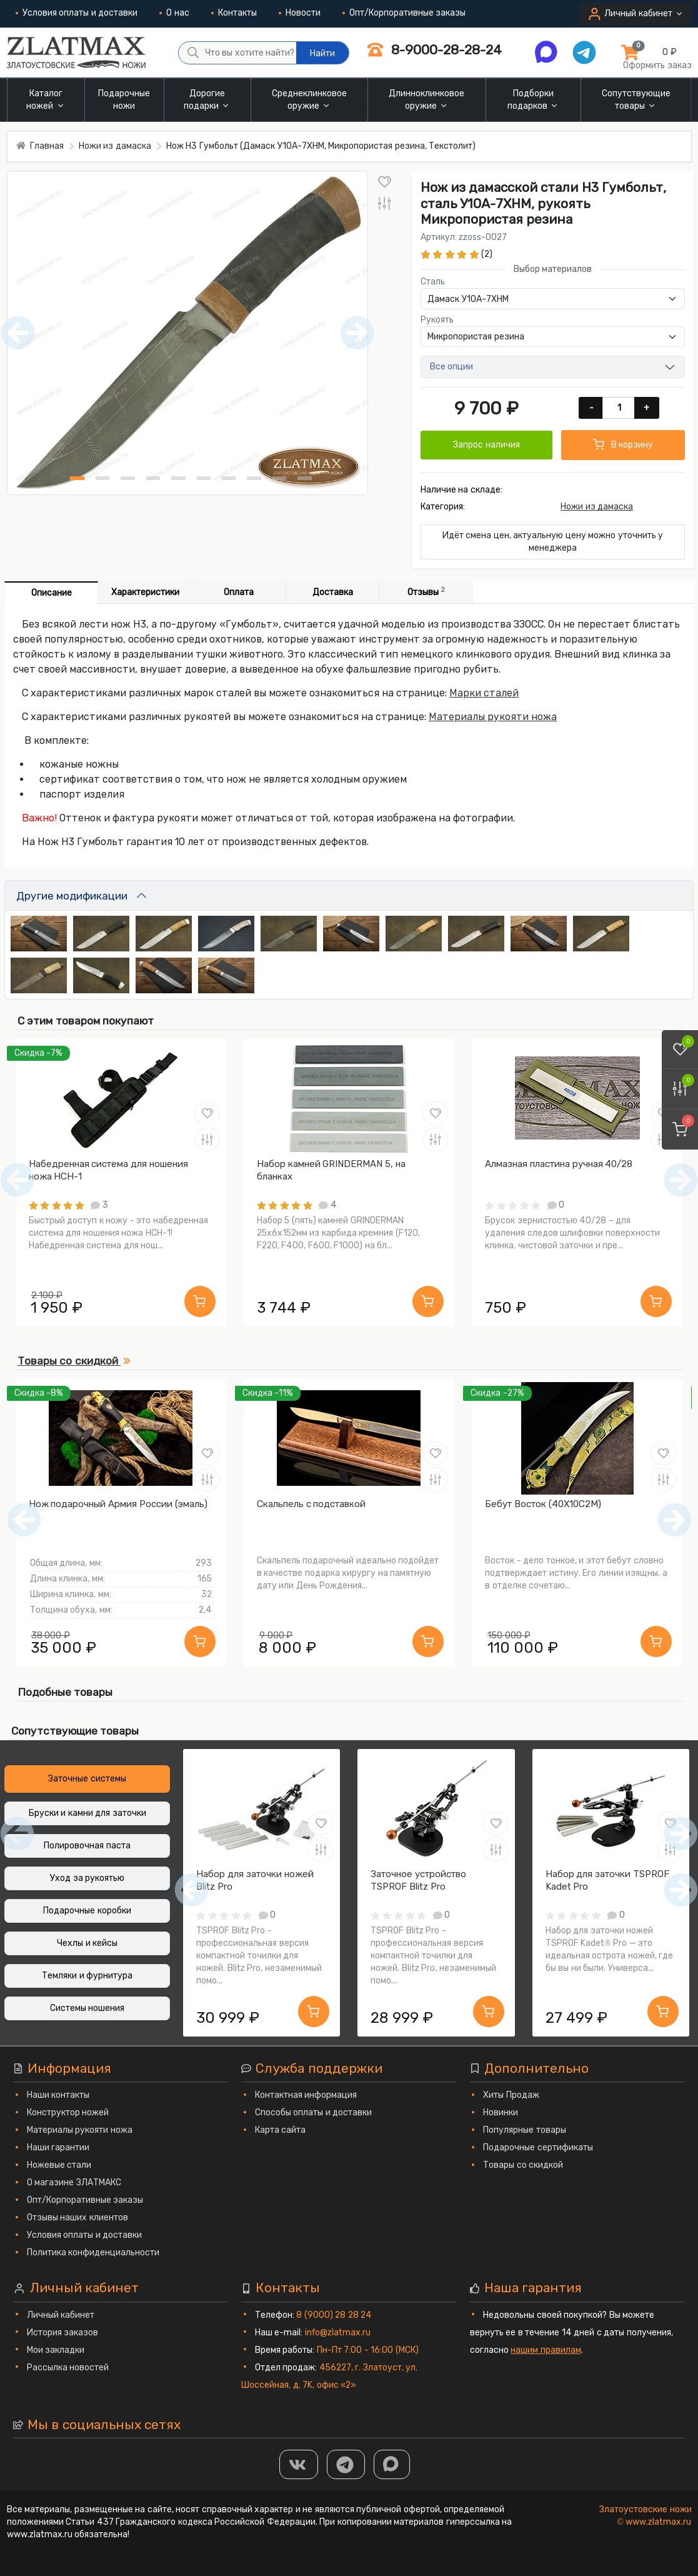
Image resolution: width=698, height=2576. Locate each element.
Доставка (332, 592)
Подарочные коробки (87, 1910)
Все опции (452, 366)
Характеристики (145, 592)
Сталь (433, 281)
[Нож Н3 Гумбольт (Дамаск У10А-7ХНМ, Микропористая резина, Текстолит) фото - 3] (127, 478)
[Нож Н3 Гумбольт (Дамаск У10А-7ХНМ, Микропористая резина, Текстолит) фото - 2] (102, 478)
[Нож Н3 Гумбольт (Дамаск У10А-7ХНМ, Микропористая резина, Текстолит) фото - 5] (178, 478)
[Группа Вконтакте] (298, 2464)
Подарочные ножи (124, 99)
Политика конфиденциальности (93, 2252)
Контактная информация (306, 2095)
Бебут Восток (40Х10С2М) (543, 1504)
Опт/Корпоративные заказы (404, 13)
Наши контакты (58, 2095)
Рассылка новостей (68, 2367)
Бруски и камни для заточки (87, 1813)
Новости (300, 13)
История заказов (63, 2332)
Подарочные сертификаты (538, 2147)
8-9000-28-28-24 (434, 50)
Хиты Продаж (511, 2095)
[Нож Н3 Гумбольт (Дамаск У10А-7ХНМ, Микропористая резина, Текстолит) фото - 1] (77, 478)
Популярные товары (524, 2130)
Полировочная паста (87, 1845)
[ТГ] (346, 2464)
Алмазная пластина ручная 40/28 (558, 1164)
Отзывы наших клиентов (77, 2217)
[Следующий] (674, 1520)
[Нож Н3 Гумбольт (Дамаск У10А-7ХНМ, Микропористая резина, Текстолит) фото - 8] (254, 478)
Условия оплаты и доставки (77, 13)
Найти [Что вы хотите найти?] (322, 53)
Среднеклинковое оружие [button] (309, 99)
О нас (174, 13)
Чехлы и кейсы (87, 1943)
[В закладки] (384, 182)
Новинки (500, 2112)
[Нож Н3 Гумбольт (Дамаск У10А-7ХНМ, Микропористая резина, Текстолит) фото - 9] (279, 478)
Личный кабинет (61, 2315)
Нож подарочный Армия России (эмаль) (118, 1504)
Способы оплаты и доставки (313, 2112)
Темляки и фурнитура (87, 1975)
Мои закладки (56, 2350)
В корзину (623, 444)
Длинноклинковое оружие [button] (426, 99)
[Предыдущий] (24, 1520)
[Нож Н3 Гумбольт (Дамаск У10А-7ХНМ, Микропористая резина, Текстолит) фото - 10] (304, 478)
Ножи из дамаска (597, 506)
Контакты (234, 13)
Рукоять (437, 319)
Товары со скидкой (523, 2165)
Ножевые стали (59, 2165)
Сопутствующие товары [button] (636, 99)
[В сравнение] (384, 203)
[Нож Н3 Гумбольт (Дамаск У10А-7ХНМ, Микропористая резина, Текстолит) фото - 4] (153, 478)
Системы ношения (87, 2008)
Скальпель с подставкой (311, 1504)
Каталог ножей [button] (46, 99)
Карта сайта (280, 2130)
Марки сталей (484, 693)
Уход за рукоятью (87, 1878)
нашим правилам (546, 2350)
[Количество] (619, 408)
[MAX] (392, 2464)
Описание (51, 593)
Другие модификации (71, 896)
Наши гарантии (58, 2147)
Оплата (239, 592)
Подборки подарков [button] (533, 99)
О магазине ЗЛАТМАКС (74, 2182)
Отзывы (426, 592)
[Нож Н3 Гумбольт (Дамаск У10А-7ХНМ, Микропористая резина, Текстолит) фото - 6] (204, 478)
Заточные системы (87, 1778)
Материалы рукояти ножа (493, 717)
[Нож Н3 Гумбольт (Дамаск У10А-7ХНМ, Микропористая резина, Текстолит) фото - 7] (229, 478)
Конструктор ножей (68, 2112)
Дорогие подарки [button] (207, 99)
